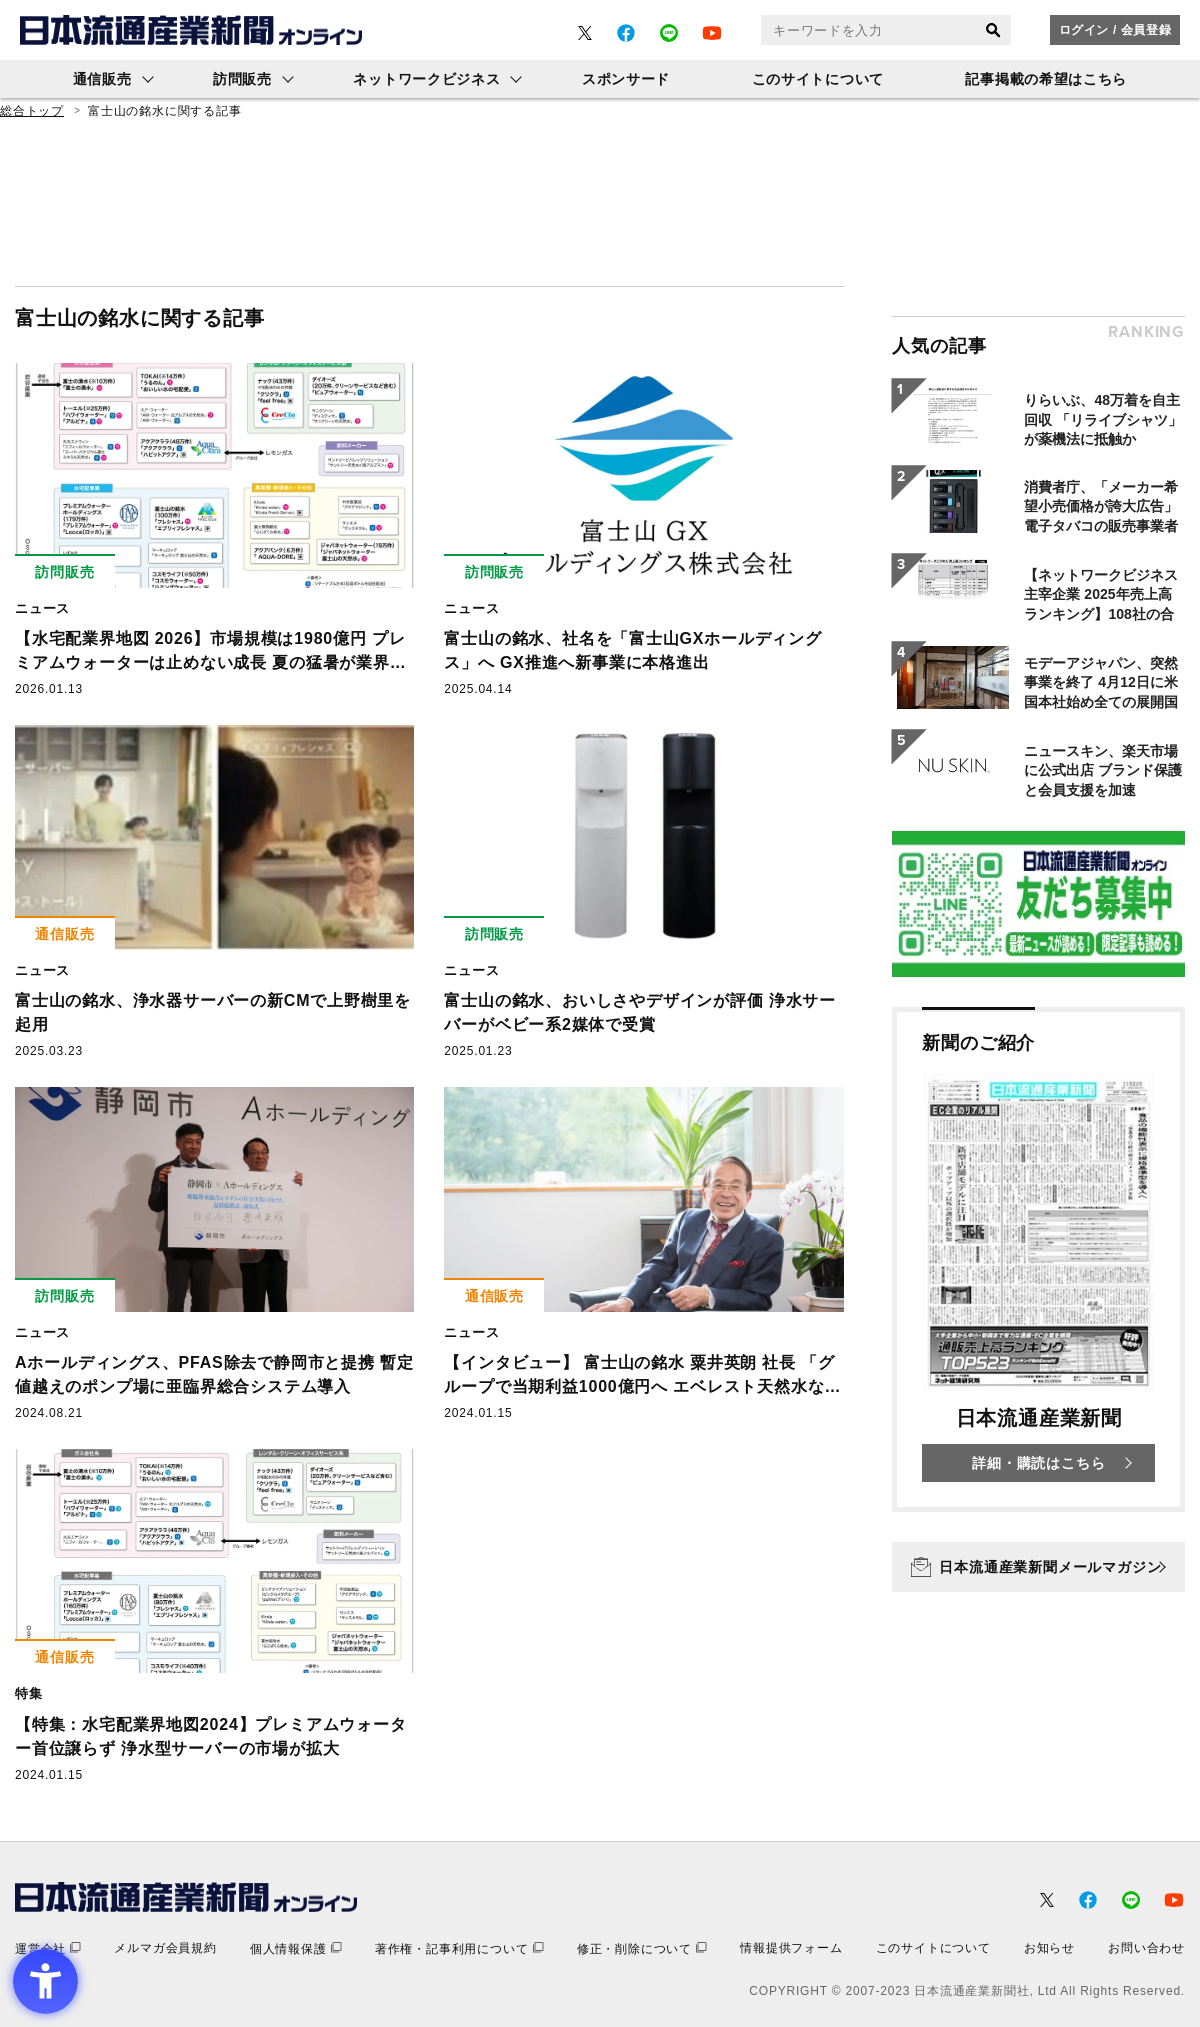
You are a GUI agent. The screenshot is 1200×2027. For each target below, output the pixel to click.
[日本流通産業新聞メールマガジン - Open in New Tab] (1038, 1567)
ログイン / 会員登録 (1115, 30)
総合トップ (32, 111)
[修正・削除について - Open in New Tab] (642, 1948)
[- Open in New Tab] (585, 33)
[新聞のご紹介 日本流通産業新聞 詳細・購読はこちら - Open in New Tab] (1038, 1259)
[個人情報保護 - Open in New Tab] (296, 1948)
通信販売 (102, 79)
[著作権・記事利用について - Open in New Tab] (459, 1948)
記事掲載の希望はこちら (1046, 79)
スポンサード (626, 79)
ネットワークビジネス (426, 79)
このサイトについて (818, 79)
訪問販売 (242, 79)
